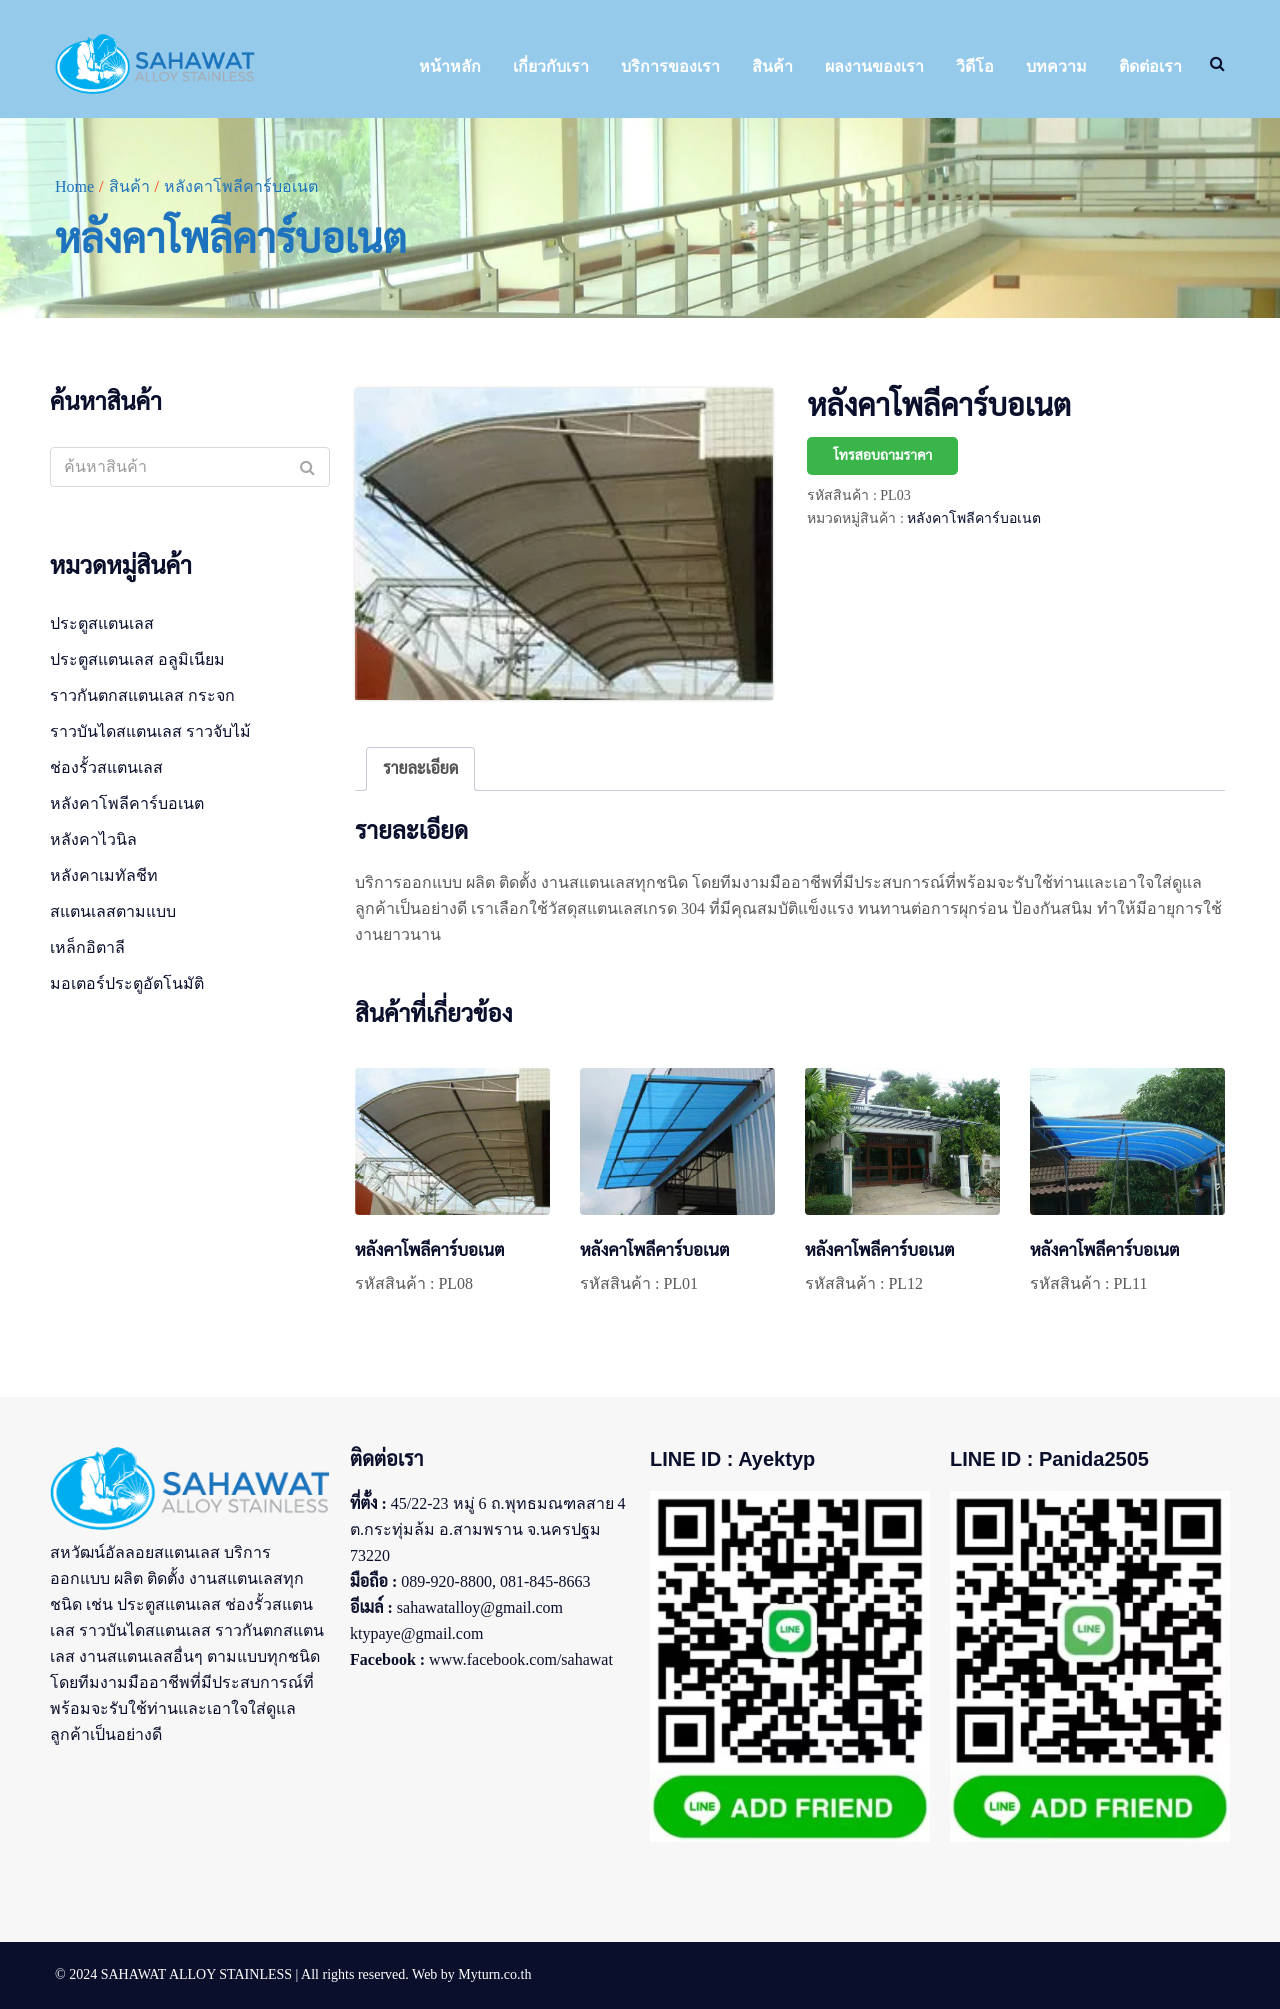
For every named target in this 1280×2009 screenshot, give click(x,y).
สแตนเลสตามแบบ (113, 911)
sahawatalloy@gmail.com (480, 1607)
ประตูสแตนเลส (102, 623)
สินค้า (772, 66)
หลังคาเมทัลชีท (104, 875)
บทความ (1056, 66)
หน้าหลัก (450, 66)
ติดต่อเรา (1150, 66)
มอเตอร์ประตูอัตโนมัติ (127, 983)
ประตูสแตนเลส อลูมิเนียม (137, 659)
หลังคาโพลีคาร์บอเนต (974, 518)
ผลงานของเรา (874, 66)
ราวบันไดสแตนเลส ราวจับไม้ (150, 731)
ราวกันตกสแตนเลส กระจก (142, 695)
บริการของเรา (670, 66)
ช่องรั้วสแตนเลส (106, 767)
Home (74, 186)
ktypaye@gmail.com (416, 1633)
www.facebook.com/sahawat (521, 1659)
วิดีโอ (975, 66)
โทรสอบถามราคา (882, 455)
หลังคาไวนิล (93, 839)
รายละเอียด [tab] (420, 768)
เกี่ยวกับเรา (551, 66)
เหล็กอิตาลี (87, 947)
